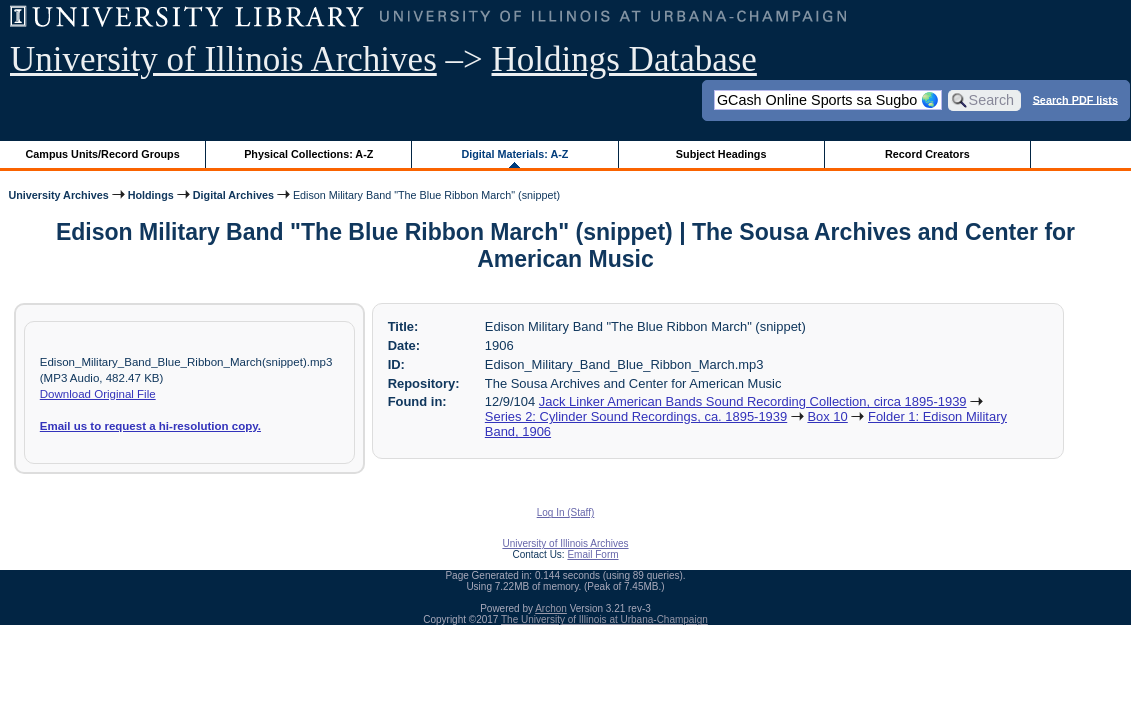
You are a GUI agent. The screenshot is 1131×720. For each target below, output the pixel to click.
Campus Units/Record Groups (103, 154)
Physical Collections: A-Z (308, 154)
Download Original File (98, 394)
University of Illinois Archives (223, 59)
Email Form (592, 554)
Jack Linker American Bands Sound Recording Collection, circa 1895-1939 (753, 401)
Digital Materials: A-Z (514, 154)
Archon (551, 608)
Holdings (151, 195)
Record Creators (927, 154)
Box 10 (827, 416)
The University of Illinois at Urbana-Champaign (604, 619)
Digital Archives (233, 195)
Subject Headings (721, 154)
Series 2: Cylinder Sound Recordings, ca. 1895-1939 (636, 416)
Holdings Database (624, 59)
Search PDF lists (1075, 99)
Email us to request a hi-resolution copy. (150, 426)
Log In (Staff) (566, 512)
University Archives (58, 195)
